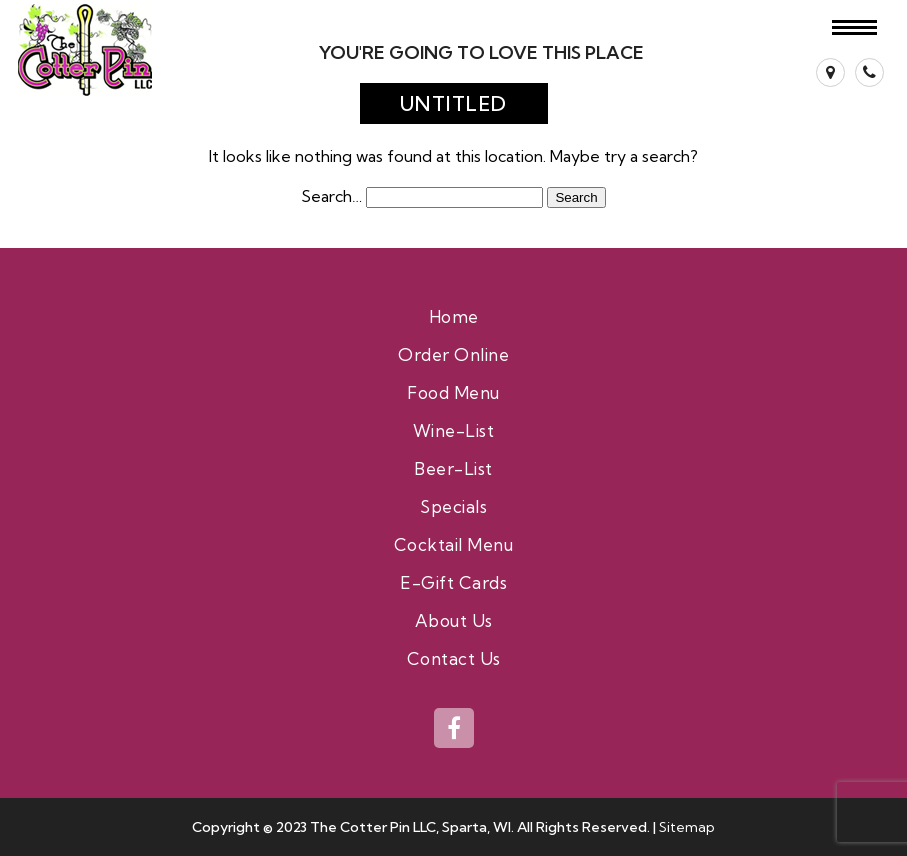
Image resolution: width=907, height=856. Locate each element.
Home (454, 316)
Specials (453, 506)
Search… (331, 196)
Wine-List (454, 430)
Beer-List (453, 468)
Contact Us (454, 658)
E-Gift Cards (453, 582)
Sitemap (687, 827)
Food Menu (453, 392)
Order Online (453, 354)
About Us (454, 620)
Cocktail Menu (454, 544)
